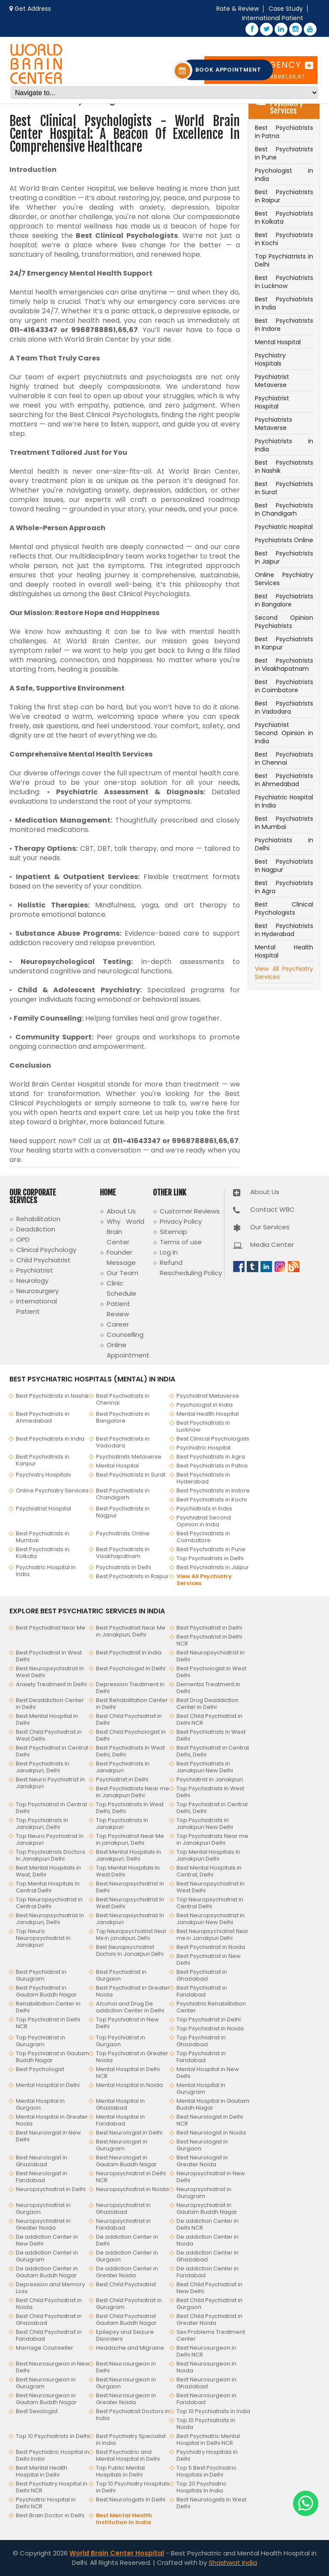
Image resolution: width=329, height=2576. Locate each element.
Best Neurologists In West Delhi (211, 2502)
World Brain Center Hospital (116, 2553)
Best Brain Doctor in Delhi (50, 2515)
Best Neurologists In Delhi (130, 2499)
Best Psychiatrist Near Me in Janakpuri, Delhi (130, 1631)
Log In (169, 1252)
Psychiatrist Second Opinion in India (284, 733)
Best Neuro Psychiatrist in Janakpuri (50, 1782)
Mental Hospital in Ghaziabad (120, 2104)
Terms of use (181, 1241)
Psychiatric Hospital (284, 526)
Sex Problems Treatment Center (210, 2335)
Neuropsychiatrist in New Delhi (210, 2176)
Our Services (270, 1226)
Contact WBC (272, 1209)
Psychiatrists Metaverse (273, 423)
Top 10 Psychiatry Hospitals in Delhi (133, 2487)
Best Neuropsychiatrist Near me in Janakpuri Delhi (212, 1934)
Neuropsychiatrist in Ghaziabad (123, 2208)
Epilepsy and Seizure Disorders (125, 2335)
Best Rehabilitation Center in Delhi (132, 1703)
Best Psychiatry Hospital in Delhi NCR (51, 2487)
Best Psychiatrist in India (129, 1652)
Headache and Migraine (130, 2348)
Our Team (122, 1272)
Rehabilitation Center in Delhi (48, 2007)
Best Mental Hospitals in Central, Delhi (209, 1871)
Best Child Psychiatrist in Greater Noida (209, 2319)
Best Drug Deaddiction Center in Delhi (207, 1703)
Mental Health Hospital (284, 951)
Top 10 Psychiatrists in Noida (205, 2423)
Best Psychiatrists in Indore (284, 324)
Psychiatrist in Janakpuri (209, 1779)
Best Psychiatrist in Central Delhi (52, 1751)
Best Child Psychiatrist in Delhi (129, 1719)
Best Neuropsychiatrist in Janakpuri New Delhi (210, 1918)
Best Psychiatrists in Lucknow (284, 281)
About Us (121, 1211)
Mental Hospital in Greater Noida (52, 2120)
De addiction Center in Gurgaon (127, 2256)
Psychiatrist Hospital (272, 402)
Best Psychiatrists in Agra (284, 887)
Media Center (272, 1244)
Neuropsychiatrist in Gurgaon (43, 2208)
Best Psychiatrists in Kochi (284, 239)
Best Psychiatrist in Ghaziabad (201, 1975)
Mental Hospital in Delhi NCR (128, 2072)
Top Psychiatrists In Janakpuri (122, 1823)
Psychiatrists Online (284, 540)
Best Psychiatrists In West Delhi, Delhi (130, 1751)
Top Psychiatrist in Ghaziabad (201, 2040)
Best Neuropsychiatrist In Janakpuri (130, 1918)
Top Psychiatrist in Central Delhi (51, 1807)
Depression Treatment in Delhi (130, 1687)
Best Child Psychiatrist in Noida (49, 2303)
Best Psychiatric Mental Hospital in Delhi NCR (208, 2439)
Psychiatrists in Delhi (284, 844)
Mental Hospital (278, 342)
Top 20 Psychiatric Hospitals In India (201, 2487)
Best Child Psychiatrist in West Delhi (49, 1735)
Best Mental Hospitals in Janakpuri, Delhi (128, 1855)
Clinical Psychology (46, 1249)
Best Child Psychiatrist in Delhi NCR (209, 1719)
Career (118, 1324)
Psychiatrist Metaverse (272, 380)
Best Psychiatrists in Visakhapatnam (284, 664)
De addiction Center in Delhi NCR (207, 2224)
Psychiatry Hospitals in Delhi (207, 2455)
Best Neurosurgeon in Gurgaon (126, 2382)
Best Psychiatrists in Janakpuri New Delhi (204, 1766)
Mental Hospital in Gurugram (200, 2088)
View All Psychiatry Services (284, 972)
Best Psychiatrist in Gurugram (41, 1975)
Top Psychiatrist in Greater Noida (132, 2056)
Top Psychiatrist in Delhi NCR (48, 2022)
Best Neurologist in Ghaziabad (41, 2160)
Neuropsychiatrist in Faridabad (123, 2224)
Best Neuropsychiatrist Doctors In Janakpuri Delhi (130, 1950)
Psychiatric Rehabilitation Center (211, 2007)
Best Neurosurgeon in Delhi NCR (206, 2351)
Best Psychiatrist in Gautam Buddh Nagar (46, 1991)
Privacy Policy (181, 1221)
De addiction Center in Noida (207, 2240)
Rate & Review (237, 8)
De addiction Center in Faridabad (207, 2271)
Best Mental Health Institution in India (124, 2518)
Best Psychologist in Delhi (130, 1668)
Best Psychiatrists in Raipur (284, 196)
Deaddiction (35, 1229)
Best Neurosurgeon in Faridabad (206, 2398)
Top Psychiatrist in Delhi (208, 2019)
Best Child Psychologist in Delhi (131, 1735)
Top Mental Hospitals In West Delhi (128, 1871)
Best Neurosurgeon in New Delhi (53, 2367)
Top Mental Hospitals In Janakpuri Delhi (208, 1855)
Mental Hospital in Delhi (48, 2085)
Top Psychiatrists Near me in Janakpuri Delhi (212, 1839)
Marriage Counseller (44, 2348)
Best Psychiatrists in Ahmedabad (284, 780)
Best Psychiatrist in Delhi (209, 1628)
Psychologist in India (284, 174)
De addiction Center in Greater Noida (127, 2271)
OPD (23, 1239)
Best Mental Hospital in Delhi (47, 1719)
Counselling (125, 1334)
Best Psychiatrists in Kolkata (284, 217)
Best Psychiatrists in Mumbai (284, 822)
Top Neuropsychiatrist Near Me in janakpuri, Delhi (131, 1934)
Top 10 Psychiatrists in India (213, 2411)
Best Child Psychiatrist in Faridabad (49, 2335)
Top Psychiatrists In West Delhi (210, 1791)
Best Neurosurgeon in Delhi (126, 2367)
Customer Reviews (190, 1211)
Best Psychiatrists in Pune (284, 153)
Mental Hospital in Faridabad (120, 2120)
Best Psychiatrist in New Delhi (208, 1959)
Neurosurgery (37, 1290)
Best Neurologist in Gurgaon (202, 2145)
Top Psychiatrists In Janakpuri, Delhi (42, 1823)
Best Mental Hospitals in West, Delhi (48, 1871)
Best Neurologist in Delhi (129, 2133)
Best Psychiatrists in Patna (284, 131)
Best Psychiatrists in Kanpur (284, 643)
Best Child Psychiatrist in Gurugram (129, 2303)
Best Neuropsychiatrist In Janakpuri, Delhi (50, 1918)
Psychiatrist (34, 1270)
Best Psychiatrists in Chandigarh (284, 509)
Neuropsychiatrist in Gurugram (203, 2192)
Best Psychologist (40, 2069)
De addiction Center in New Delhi (47, 2240)
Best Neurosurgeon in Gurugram (46, 2382)
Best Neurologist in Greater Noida (202, 2160)
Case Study (286, 8)
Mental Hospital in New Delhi (207, 2072)
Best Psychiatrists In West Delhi (210, 1735)
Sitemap (173, 1231)
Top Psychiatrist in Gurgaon (120, 2040)
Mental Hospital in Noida (129, 2085)
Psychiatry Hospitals (270, 359)
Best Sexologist (37, 2411)
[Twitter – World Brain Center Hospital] (266, 29)
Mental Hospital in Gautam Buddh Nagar (212, 2104)
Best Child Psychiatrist (126, 2284)
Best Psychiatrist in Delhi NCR (209, 1640)
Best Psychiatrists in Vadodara (284, 707)
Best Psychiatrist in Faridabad (201, 1991)
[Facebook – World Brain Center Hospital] (251, 29)
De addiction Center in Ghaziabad (207, 2256)
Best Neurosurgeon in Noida (206, 2367)
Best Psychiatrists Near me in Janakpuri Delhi (132, 1791)
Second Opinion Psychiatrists (284, 621)
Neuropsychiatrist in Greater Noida (43, 2224)
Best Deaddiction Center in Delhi (50, 1703)
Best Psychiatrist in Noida (210, 1947)
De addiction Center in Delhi (127, 2240)
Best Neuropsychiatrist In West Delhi (50, 1671)
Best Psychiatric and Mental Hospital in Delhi (128, 2455)
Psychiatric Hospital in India (284, 801)
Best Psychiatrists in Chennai (284, 758)
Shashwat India (233, 2562)
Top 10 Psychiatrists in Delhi (53, 2436)
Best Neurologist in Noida (211, 2133)
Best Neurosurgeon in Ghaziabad (206, 2382)
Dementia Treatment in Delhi (208, 1687)
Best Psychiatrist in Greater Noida (133, 1991)
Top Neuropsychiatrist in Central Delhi (49, 1902)
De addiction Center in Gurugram (47, 2256)
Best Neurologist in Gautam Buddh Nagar (126, 2160)
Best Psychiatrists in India (284, 303)
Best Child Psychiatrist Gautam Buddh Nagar (126, 2319)
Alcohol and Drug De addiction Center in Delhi (130, 2007)
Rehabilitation (38, 1218)
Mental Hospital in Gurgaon (40, 2104)
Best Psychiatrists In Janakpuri (123, 1766)
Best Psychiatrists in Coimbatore (284, 686)
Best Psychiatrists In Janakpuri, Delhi (42, 1766)
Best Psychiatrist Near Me (50, 1628)
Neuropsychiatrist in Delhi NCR (131, 2176)
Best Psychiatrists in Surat (284, 488)
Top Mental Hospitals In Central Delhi (48, 1886)
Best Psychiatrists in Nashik (284, 466)
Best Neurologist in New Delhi (48, 2136)
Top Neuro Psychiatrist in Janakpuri (50, 1839)
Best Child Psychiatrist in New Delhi (209, 2287)
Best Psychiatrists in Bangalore (284, 600)
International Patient (272, 18)
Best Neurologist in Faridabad (41, 2176)
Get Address (33, 8)
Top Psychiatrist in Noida (210, 2028)
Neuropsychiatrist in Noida (132, 2189)
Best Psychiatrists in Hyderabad (284, 930)
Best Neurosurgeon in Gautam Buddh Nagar (46, 2398)
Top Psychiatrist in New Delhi (127, 2022)
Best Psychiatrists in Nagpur (284, 865)
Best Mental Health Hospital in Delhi (41, 2471)
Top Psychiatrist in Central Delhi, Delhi (212, 1807)
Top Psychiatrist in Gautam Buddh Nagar (52, 2056)
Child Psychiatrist (43, 1259)
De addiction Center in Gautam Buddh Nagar (47, 2271)
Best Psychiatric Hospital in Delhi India (52, 2455)
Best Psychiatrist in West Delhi (49, 1655)
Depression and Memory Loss (50, 2287)
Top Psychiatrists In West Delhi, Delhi (130, 1807)
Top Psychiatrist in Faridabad (201, 2056)
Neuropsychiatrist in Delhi (51, 2189)
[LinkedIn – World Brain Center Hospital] (281, 29)
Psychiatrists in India (284, 445)
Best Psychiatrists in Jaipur (284, 557)
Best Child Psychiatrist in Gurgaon (209, 2303)
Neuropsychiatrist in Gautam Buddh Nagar (206, 2208)
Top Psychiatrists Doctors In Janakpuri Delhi (50, 1855)
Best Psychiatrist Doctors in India (133, 2414)
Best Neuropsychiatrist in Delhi (210, 1655)
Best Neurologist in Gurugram (121, 2145)
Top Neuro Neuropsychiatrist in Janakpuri (43, 1938)
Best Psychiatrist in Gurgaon (121, 1975)
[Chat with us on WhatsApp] (305, 2503)
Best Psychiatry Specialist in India (131, 2439)
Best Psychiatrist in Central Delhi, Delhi (212, 1751)
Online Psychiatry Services (284, 578)
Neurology (32, 1280)
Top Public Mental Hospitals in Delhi (120, 2471)
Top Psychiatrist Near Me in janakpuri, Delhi (130, 1839)
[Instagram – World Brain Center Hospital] (295, 29)
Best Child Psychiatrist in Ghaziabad (49, 2319)
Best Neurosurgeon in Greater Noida (126, 2398)
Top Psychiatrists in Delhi (284, 260)
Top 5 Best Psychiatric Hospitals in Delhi (206, 2471)
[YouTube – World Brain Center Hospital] (310, 29)
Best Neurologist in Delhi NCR (209, 2120)
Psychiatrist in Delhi (122, 1779)
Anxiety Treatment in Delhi (51, 1684)
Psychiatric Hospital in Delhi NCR (46, 2502)
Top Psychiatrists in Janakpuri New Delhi (204, 1823)
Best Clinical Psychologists (284, 908)
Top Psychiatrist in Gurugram (40, 2040)
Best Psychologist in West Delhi (211, 1671)
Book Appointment (221, 70)
